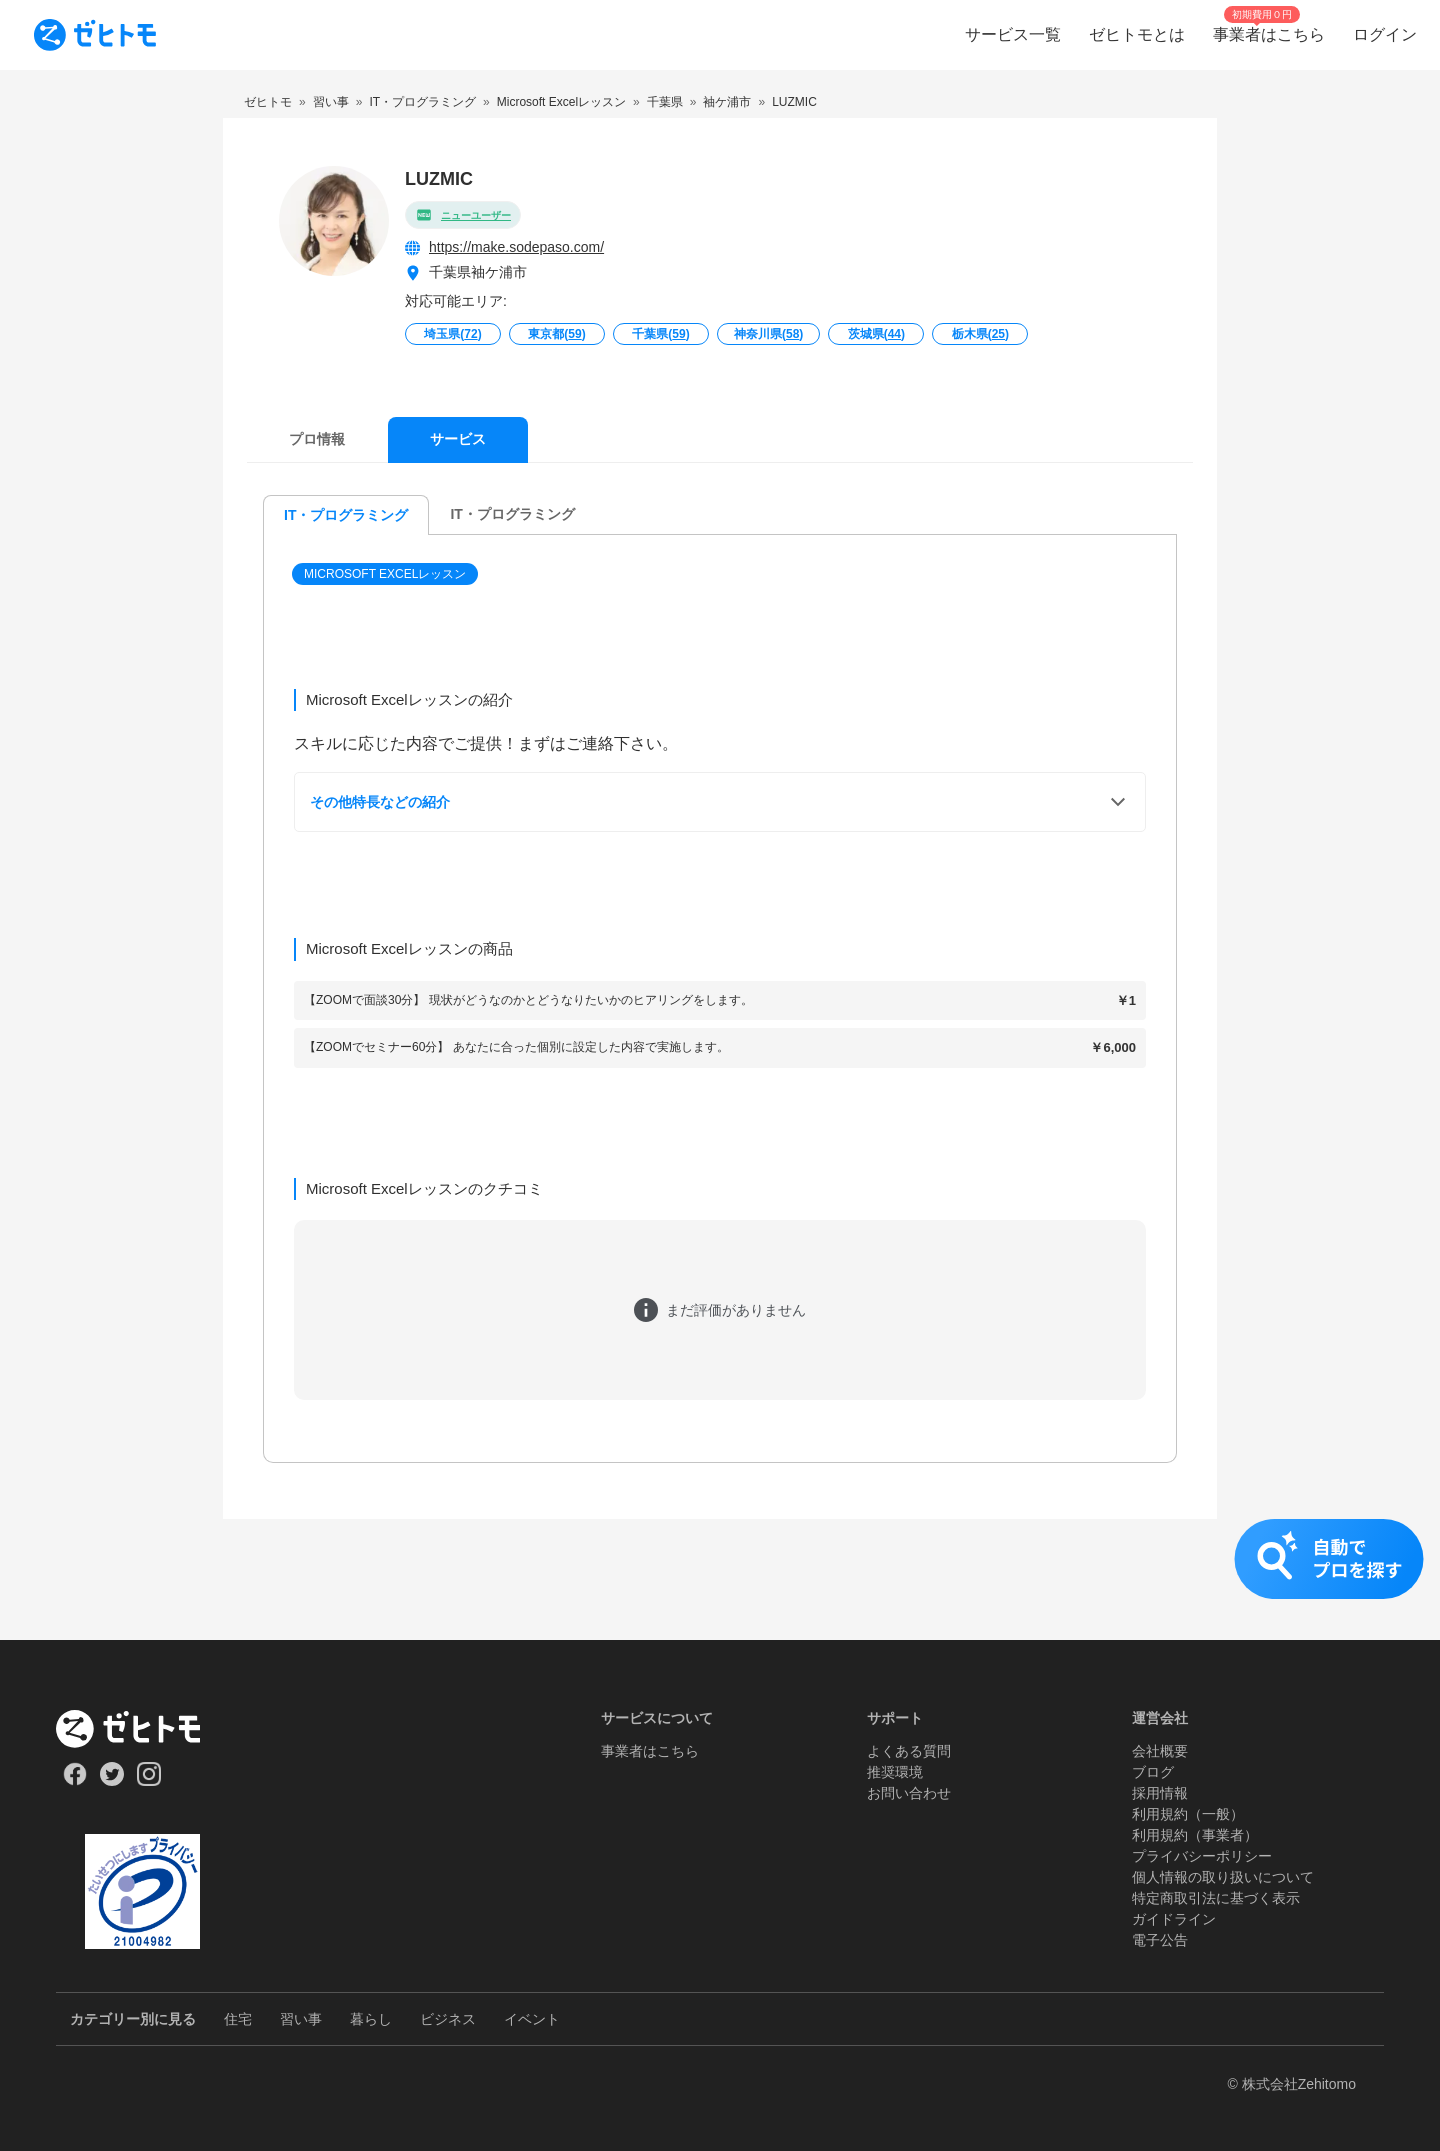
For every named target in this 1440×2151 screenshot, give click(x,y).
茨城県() (876, 334)
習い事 (301, 2019)
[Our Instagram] (149, 1781)
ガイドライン (1174, 1919)
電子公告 (1160, 1940)
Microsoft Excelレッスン (385, 574)
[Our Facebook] (74, 1781)
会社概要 (1160, 1751)
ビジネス (448, 2019)
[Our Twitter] (111, 1781)
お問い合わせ (909, 1793)
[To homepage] (95, 35)
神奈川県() (768, 334)
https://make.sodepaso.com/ (516, 247)
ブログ (1153, 1772)
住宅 (238, 2019)
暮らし (371, 2019)
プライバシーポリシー (1202, 1856)
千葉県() (660, 334)
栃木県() (980, 334)
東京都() (556, 334)
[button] (387, 574)
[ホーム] (142, 1729)
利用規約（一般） (1188, 1814)
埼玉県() (452, 334)
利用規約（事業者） (1195, 1835)
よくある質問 (909, 1751)
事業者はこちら (650, 1751)
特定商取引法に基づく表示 (1216, 1898)
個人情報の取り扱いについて (1223, 1877)
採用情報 (1160, 1793)
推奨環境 (895, 1772)
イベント (532, 2019)
